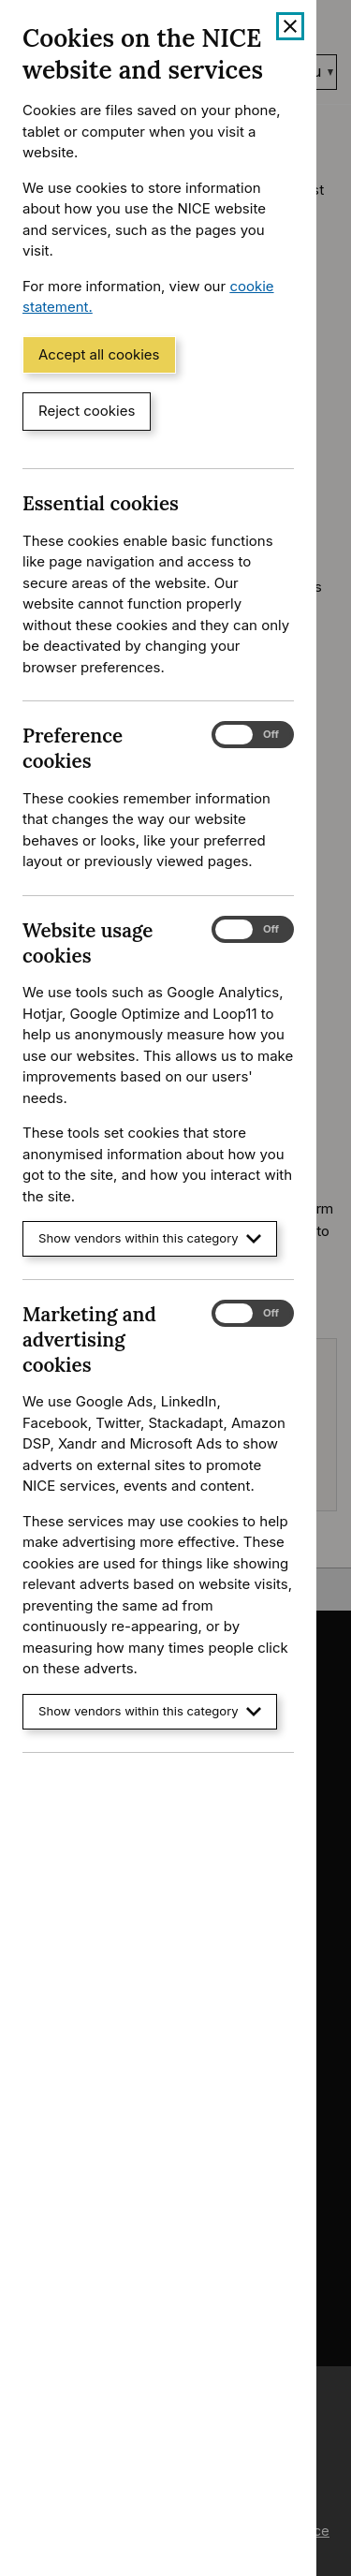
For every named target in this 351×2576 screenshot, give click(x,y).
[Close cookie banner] (290, 26)
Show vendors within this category (149, 1238)
